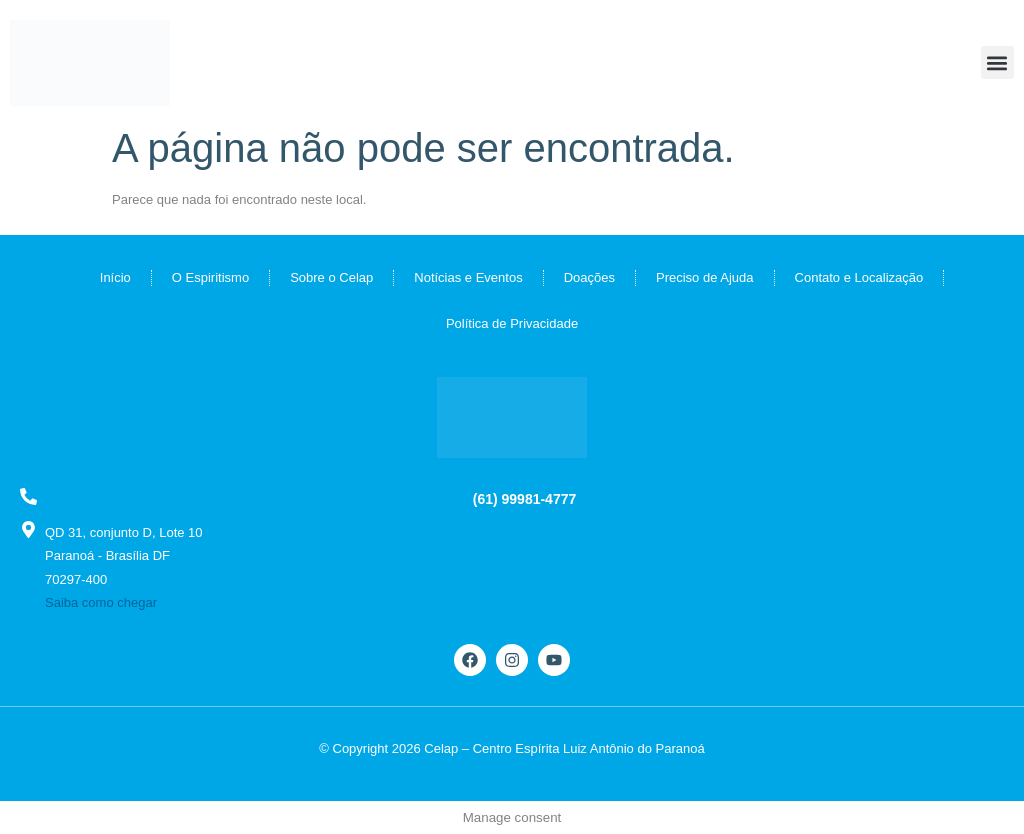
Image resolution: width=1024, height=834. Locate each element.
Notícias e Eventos (468, 277)
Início (115, 277)
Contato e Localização (859, 277)
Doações (589, 277)
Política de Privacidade (512, 323)
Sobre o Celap (331, 277)
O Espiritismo (210, 277)
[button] (997, 62)
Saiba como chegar (101, 602)
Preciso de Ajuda (705, 277)
